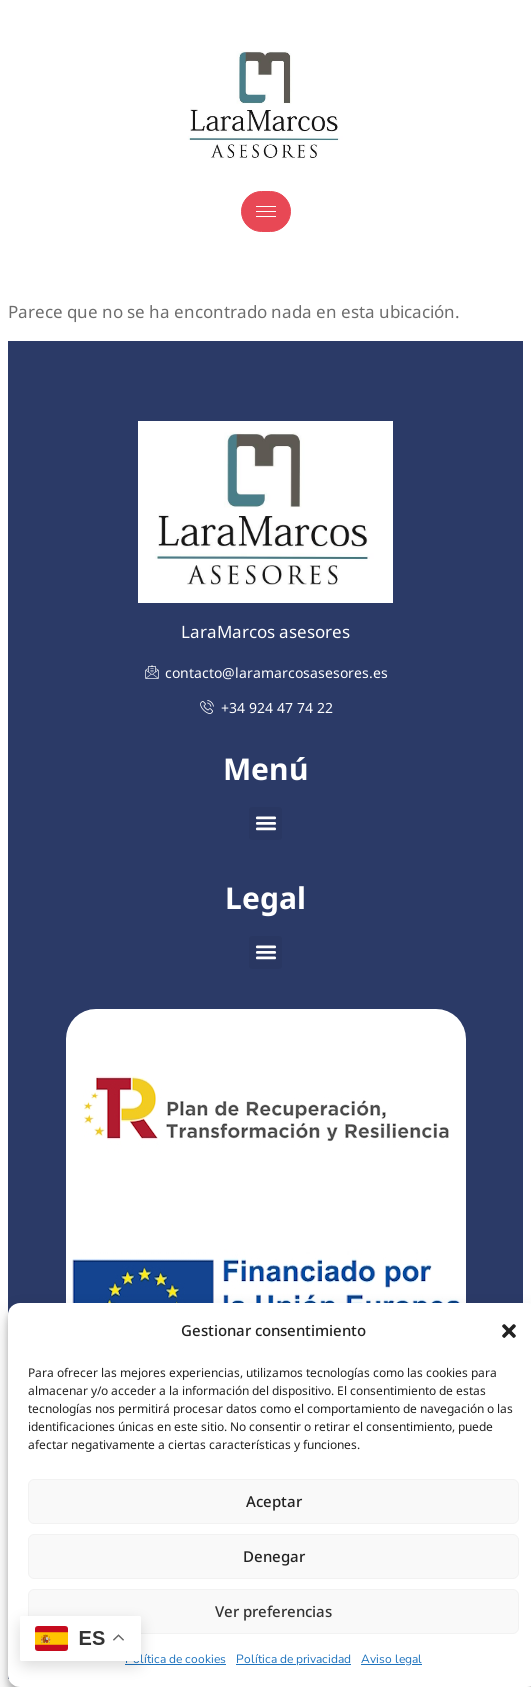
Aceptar (274, 1501)
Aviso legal (391, 1659)
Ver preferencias (273, 1611)
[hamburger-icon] (266, 211)
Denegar (274, 1556)
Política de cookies (175, 1659)
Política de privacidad (293, 1659)
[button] (509, 1331)
